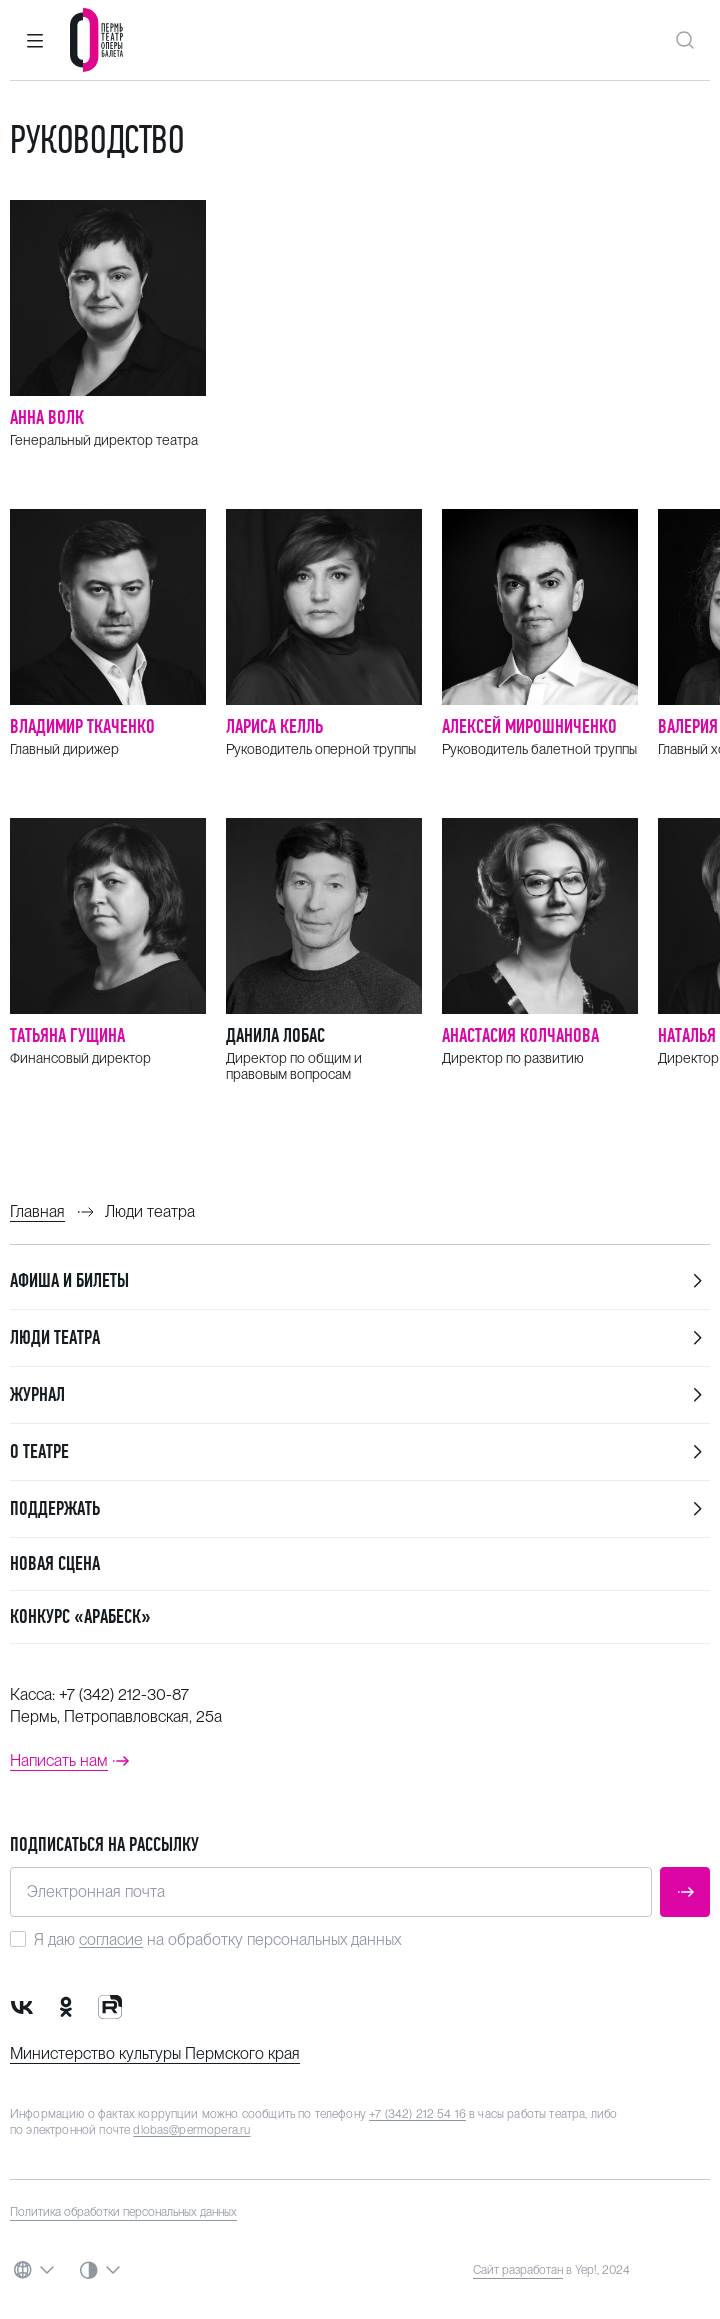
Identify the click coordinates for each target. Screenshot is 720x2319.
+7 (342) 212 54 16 (417, 2114)
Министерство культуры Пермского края (155, 2053)
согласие (111, 1939)
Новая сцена (55, 1563)
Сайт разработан (518, 2270)
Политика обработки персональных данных (123, 2212)
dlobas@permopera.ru (191, 2130)
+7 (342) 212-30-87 (124, 1694)
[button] (35, 40)
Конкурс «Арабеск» (80, 1616)
